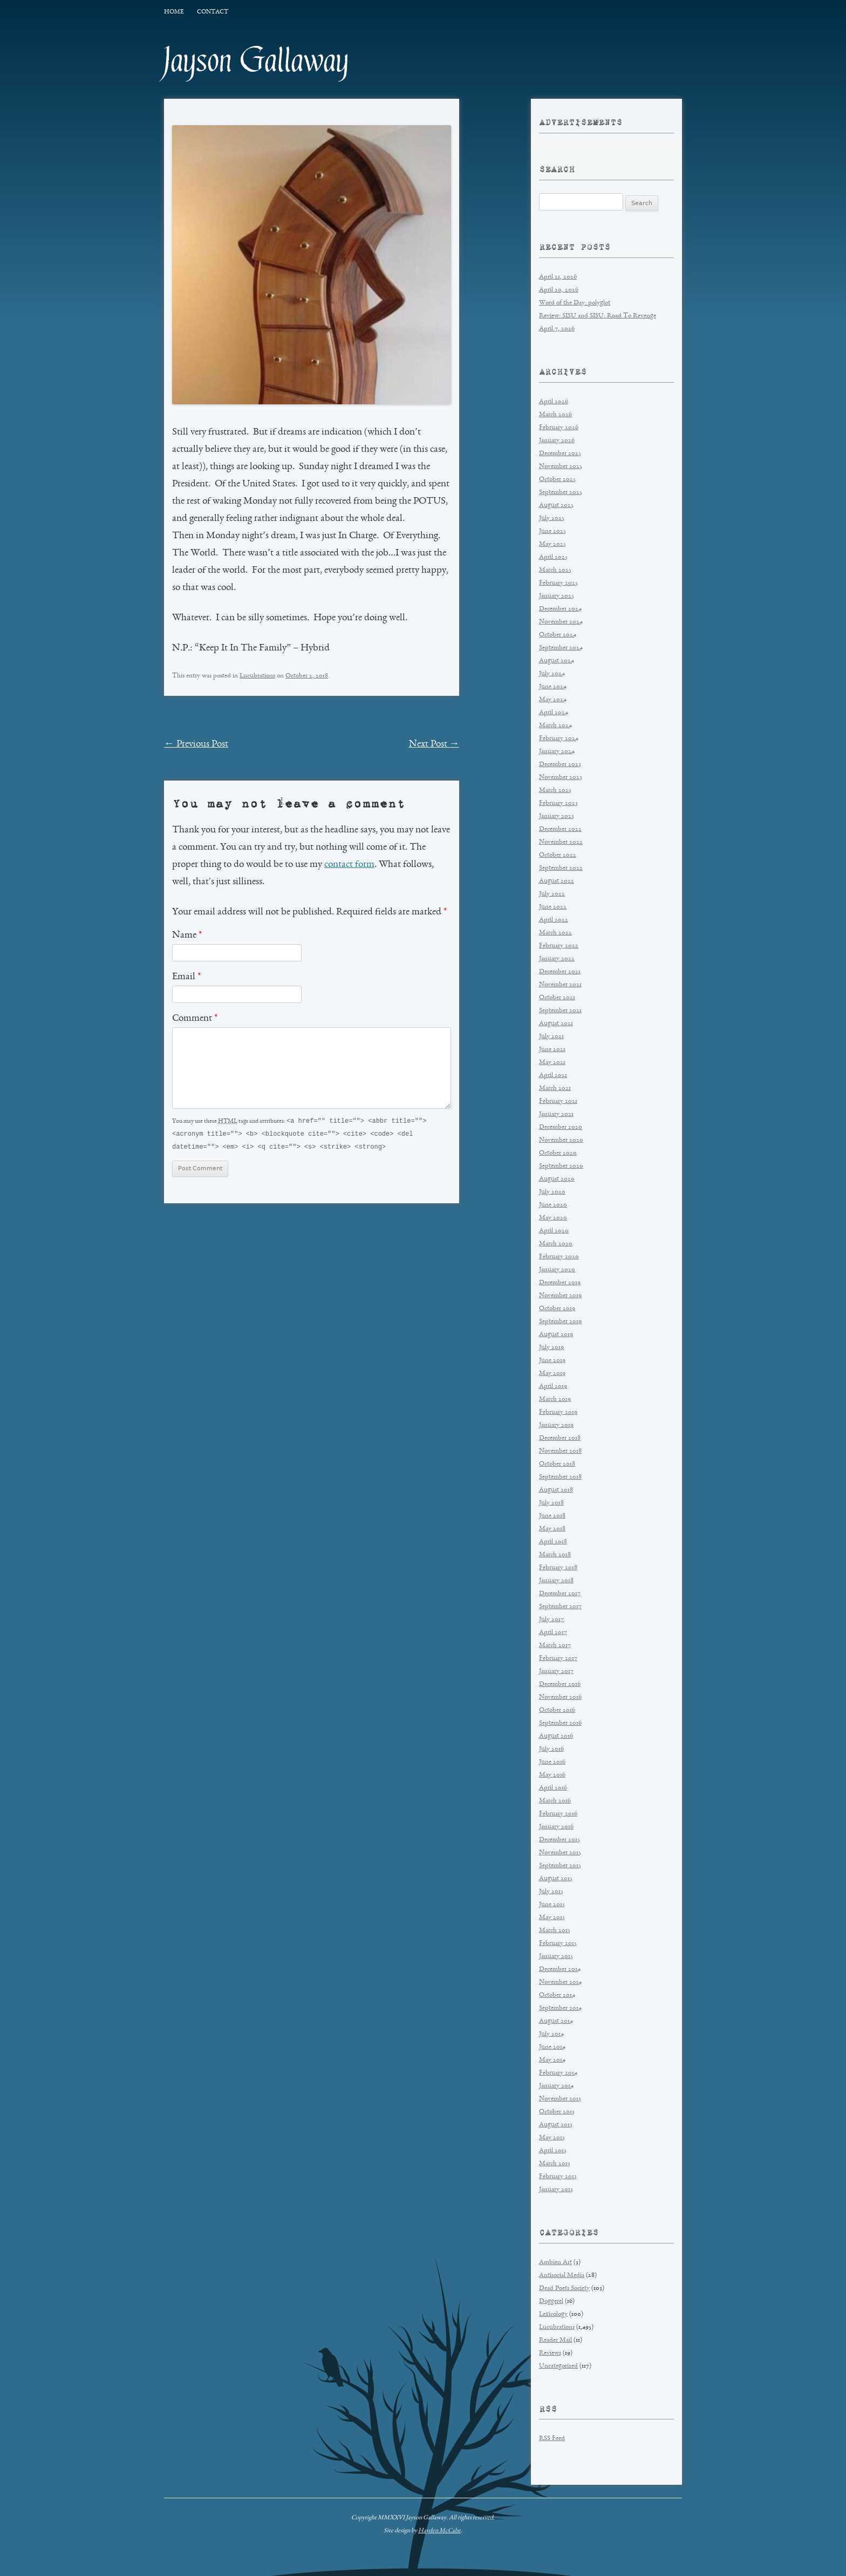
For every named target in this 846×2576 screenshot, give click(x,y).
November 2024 (561, 622)
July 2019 (551, 1347)
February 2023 (558, 803)
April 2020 (554, 1231)
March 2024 (555, 725)
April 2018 (553, 1541)
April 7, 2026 (557, 329)
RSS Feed (552, 2438)
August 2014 (556, 2021)
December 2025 (560, 453)
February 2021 (558, 1101)
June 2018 (552, 1516)
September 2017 (560, 1606)
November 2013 (560, 2099)
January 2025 (556, 596)
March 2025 (555, 570)
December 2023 (560, 764)
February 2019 (558, 1412)
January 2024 (557, 751)
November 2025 (560, 466)
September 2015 (560, 1865)
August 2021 (556, 1023)
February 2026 (558, 427)
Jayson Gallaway (256, 60)
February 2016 (558, 1814)
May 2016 (552, 1775)
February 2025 (558, 583)
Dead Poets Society (564, 2288)
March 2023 (555, 790)
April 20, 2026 (558, 290)
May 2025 (552, 544)
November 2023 (560, 777)
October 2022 (557, 855)
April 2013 (553, 2150)
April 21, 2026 (558, 277)
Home (173, 12)
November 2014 (560, 1982)
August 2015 (555, 1878)
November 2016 (560, 1697)
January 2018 (556, 1580)
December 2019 (560, 1282)
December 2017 (560, 1593)
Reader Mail (555, 2340)
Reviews (550, 2353)
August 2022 (556, 881)
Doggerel (551, 2301)
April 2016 (553, 1788)
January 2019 (556, 1425)
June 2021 (552, 1049)
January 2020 (557, 1269)
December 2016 (560, 1684)
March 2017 (555, 1645)
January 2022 (557, 958)
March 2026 (555, 414)
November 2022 (561, 842)
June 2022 (553, 907)
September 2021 (560, 1010)
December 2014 (560, 1969)
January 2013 (556, 2189)
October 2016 (557, 1710)
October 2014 (557, 1995)
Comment (194, 1018)
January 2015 (556, 1956)
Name (187, 935)
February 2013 (558, 2176)
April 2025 (553, 557)
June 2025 (552, 531)
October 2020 (558, 1153)
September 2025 (560, 492)
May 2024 (553, 699)
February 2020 (559, 1256)
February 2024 (558, 738)
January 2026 (557, 440)
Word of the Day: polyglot (574, 303)
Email (186, 977)
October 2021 (557, 997)
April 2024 (553, 712)
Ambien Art (555, 2262)
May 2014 (552, 2060)
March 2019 (555, 1399)
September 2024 (561, 648)
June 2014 (552, 2047)
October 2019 (557, 1308)
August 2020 (557, 1179)
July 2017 (551, 1619)
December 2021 (560, 971)
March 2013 (554, 2163)
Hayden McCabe (439, 2530)
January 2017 (556, 1671)
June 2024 (553, 686)
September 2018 (560, 1477)
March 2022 (555, 933)
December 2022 (560, 829)
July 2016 (551, 1749)
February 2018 (558, 1567)
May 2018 (552, 1529)
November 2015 (560, 1852)
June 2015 (552, 1904)
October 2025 (557, 479)
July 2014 (551, 2034)
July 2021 (551, 1036)
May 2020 (553, 1218)
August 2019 (556, 1334)
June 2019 (552, 1360)
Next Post (434, 744)
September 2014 (560, 2008)
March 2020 (555, 1244)
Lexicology (553, 2314)
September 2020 (561, 1166)
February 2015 (558, 1943)
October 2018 (557, 1464)
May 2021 (552, 1062)
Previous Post (196, 744)
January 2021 (556, 1114)
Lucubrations (257, 676)
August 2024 (556, 661)
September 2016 (560, 1723)
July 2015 (551, 1891)
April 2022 (553, 920)
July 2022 (552, 894)
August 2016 (556, 1736)
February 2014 (558, 2073)
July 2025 (551, 518)
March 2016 (555, 1801)
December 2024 (560, 609)
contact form (349, 865)
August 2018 (556, 1490)
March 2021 (555, 1088)
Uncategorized (558, 2366)
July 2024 (552, 673)
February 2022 (558, 946)
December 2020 (560, 1127)
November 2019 (560, 1295)
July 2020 (552, 1192)
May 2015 (552, 1917)
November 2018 (560, 1451)
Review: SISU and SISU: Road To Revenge (597, 316)
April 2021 (553, 1075)
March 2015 (554, 1930)
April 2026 (553, 401)
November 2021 (560, 984)
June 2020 (553, 1205)
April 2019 (553, 1386)
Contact (212, 12)
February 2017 (558, 1658)
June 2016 (552, 1762)
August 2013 (555, 2124)
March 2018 (555, 1554)
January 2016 (556, 1827)
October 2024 (557, 635)
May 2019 (552, 1373)
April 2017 (553, 1632)
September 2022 (561, 868)
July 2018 (551, 1503)
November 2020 (561, 1140)
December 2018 (560, 1438)
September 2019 (560, 1321)
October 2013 (557, 2112)
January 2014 (556, 2086)
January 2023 (556, 816)
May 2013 (552, 2137)
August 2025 (556, 505)
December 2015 (559, 1839)
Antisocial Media (561, 2275)
